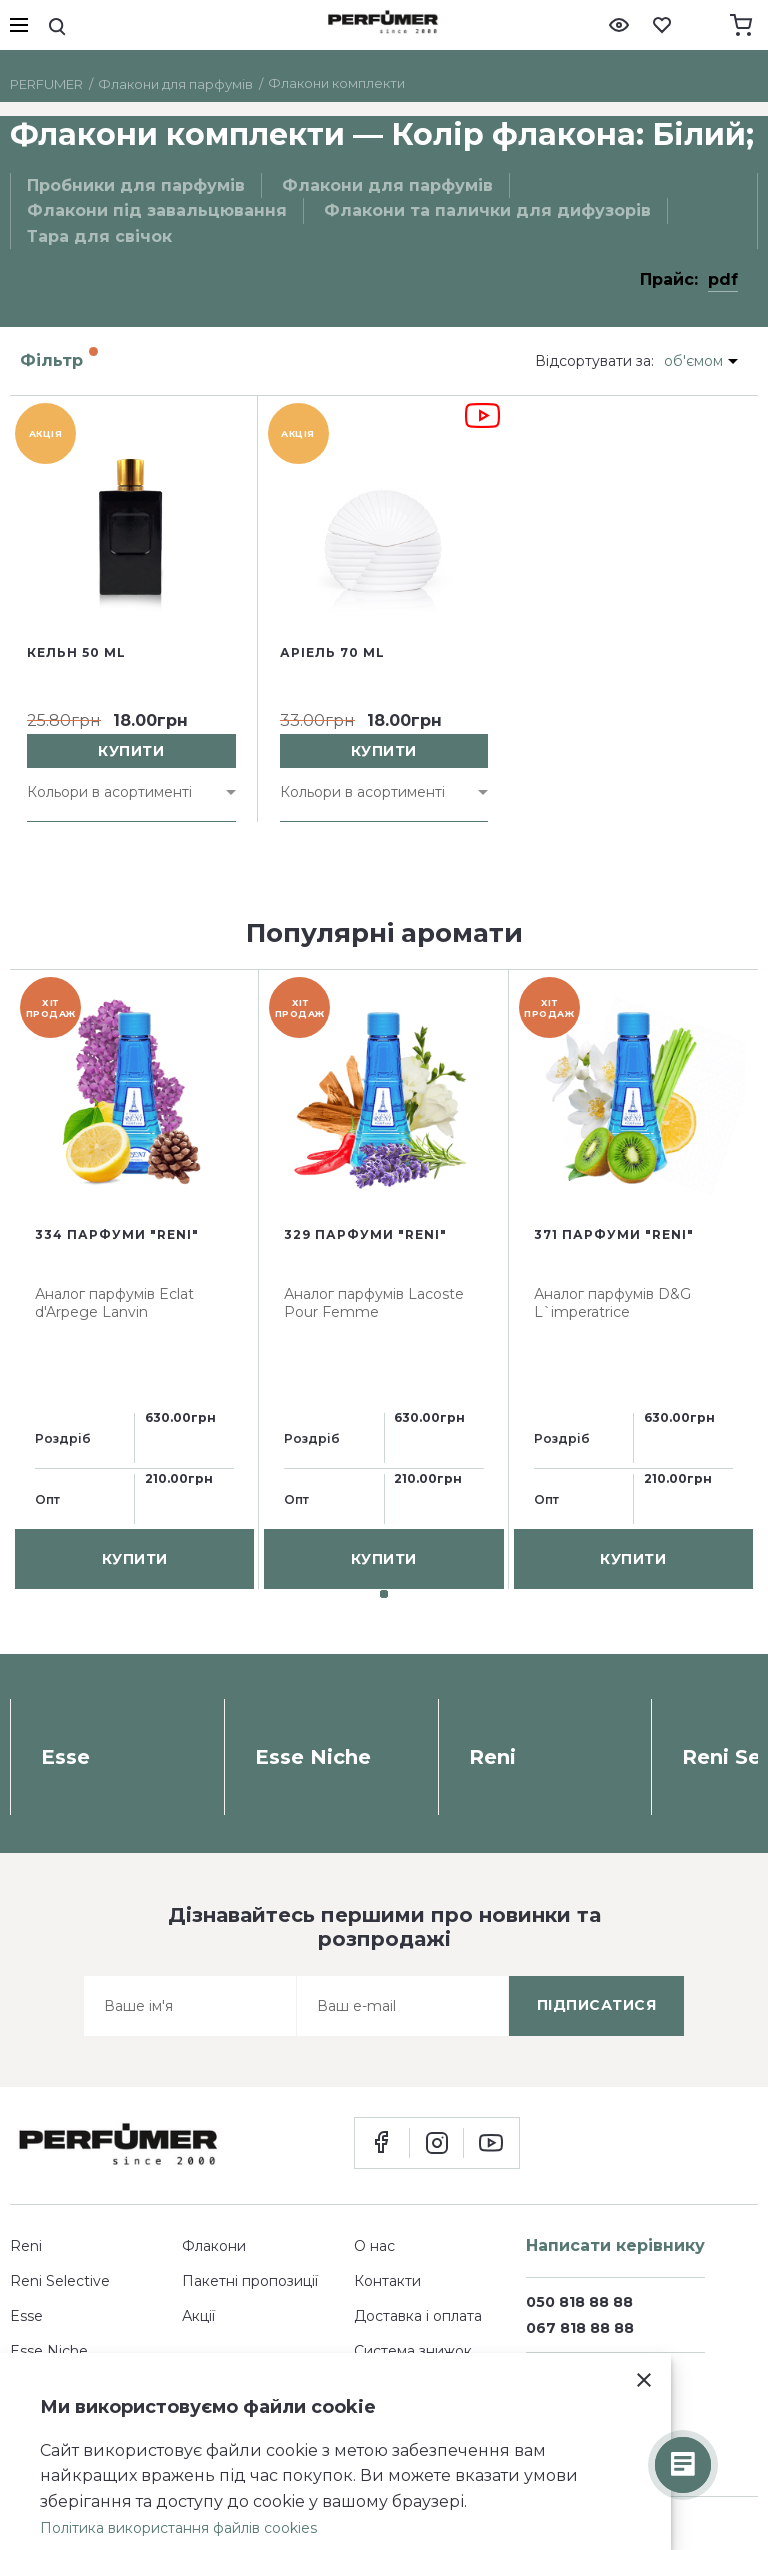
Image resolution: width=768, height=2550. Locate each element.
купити (131, 751)
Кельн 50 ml (76, 652)
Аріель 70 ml (332, 652)
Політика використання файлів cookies (178, 2528)
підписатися (597, 2005)
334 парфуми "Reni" (117, 1234)
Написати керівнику (615, 2245)
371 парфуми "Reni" (614, 1234)
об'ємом (693, 361)
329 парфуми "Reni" (365, 1234)
